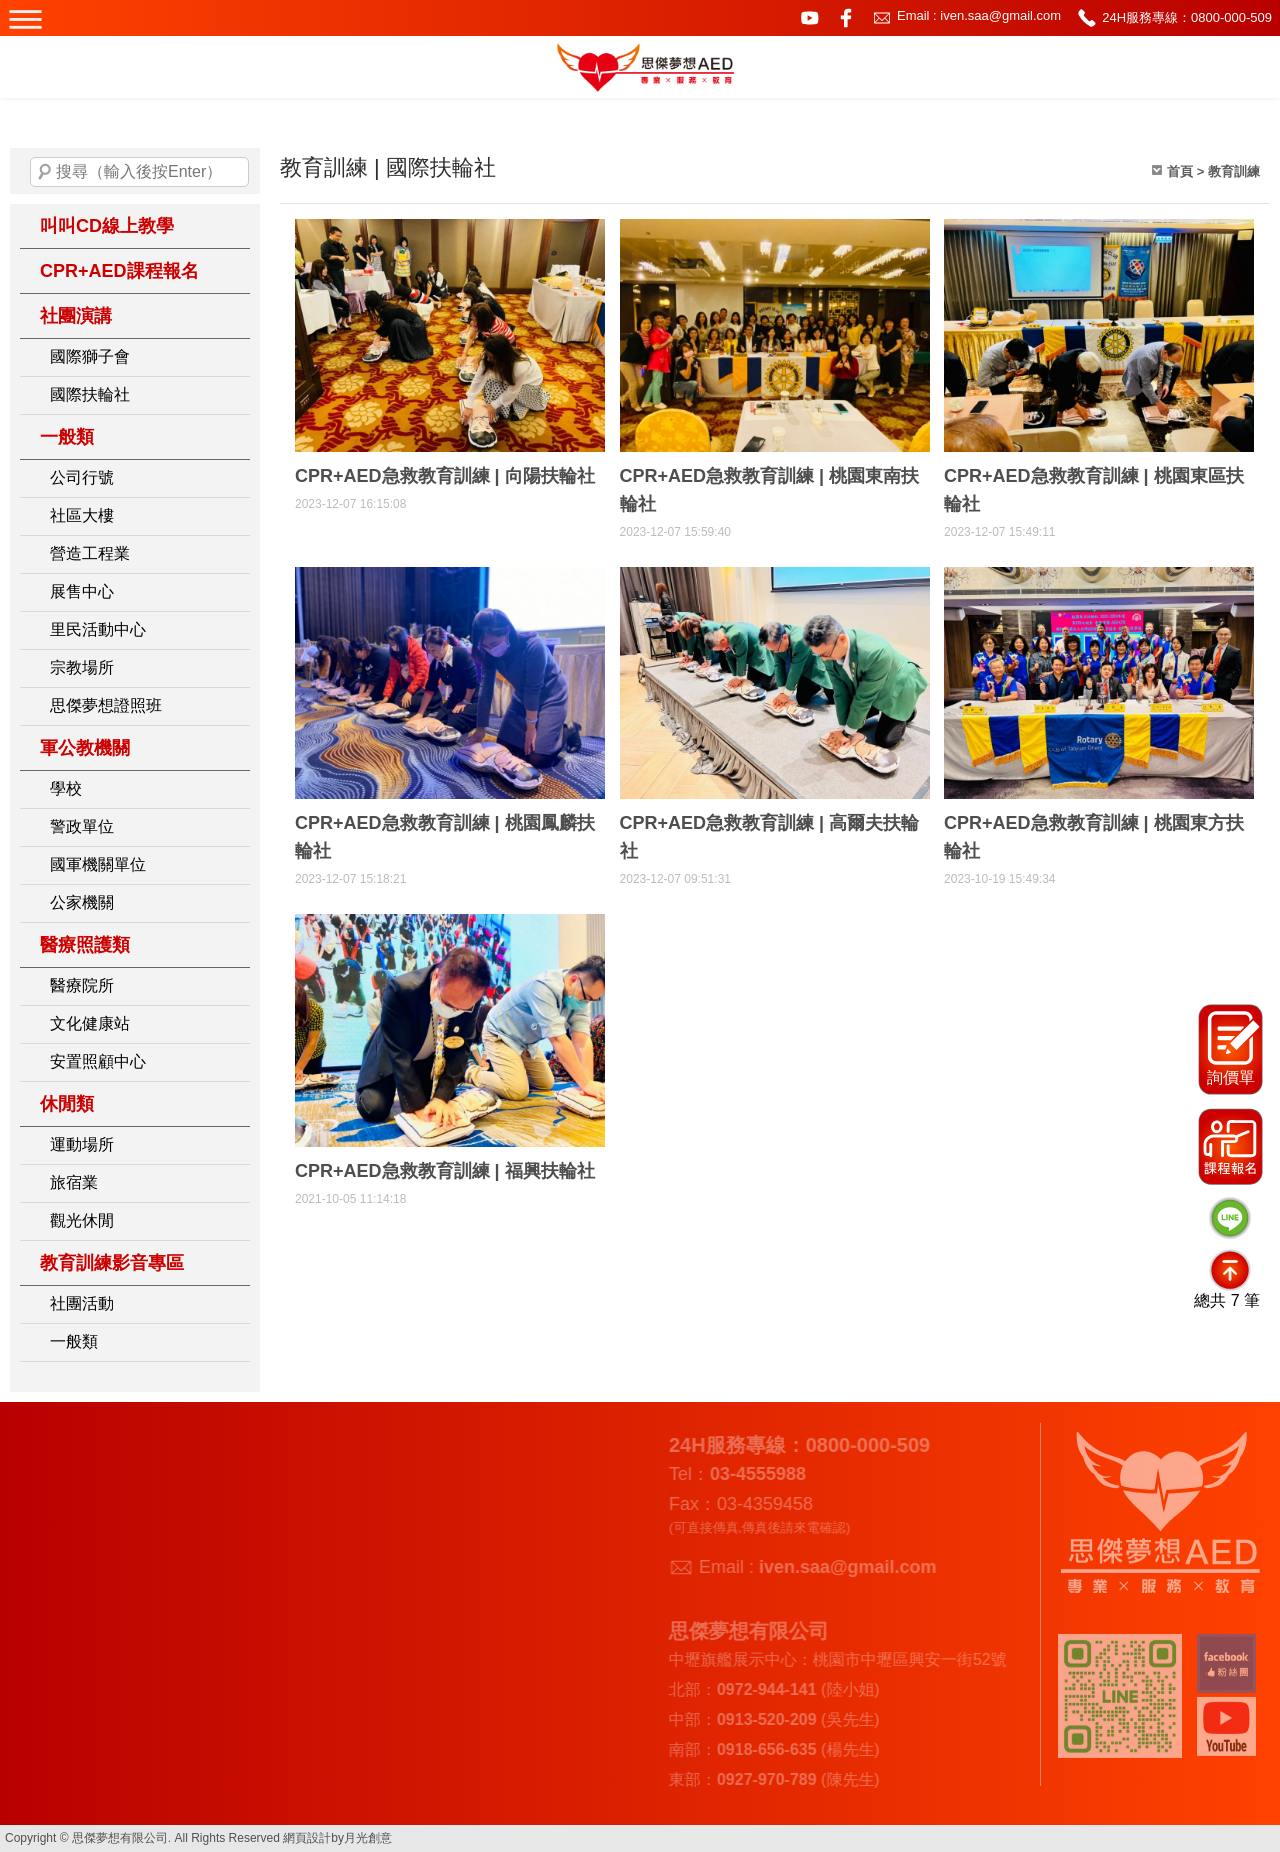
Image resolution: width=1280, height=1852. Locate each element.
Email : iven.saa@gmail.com (979, 15)
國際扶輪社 (90, 394)
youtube (810, 18)
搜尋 (45, 172)
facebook (846, 18)
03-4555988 (753, 1474)
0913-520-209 (762, 1719)
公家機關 (82, 902)
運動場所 (82, 1144)
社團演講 (76, 316)
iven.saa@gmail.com (843, 1567)
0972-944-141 (762, 1689)
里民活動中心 (98, 629)
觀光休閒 (82, 1220)
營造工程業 (90, 553)
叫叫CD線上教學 (107, 226)
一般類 (67, 437)
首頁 (1180, 171)
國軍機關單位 (98, 864)
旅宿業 (74, 1182)
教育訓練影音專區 (112, 1263)
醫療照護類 (85, 945)
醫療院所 (82, 985)
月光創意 (368, 1838)
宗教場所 (82, 667)
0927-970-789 (762, 1779)
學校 (66, 788)
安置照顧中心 (98, 1061)
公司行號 (82, 477)
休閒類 (67, 1104)
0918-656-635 (762, 1749)
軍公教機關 (85, 748)
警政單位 (82, 826)
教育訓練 (1234, 171)
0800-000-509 (862, 1445)
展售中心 (82, 591)
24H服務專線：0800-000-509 (1187, 17)
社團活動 (82, 1303)
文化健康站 (90, 1023)
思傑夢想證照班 (106, 705)
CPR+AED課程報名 (119, 271)
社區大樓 (82, 515)
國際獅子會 (90, 356)
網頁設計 (307, 1838)
